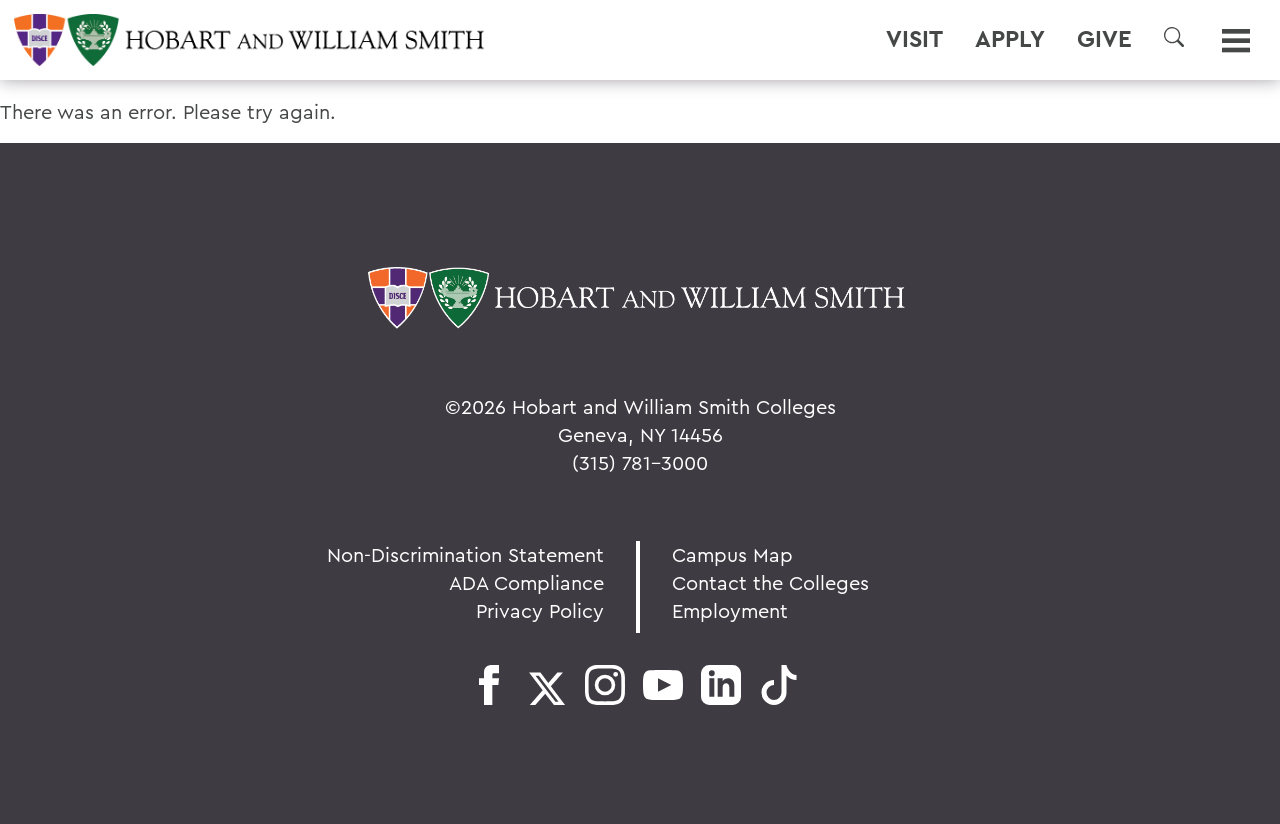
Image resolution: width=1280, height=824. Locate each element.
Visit (914, 39)
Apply (1010, 39)
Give (1104, 39)
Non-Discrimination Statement (465, 554)
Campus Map (732, 554)
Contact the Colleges (770, 582)
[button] (1174, 37)
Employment (730, 610)
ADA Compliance (526, 582)
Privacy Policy (540, 610)
